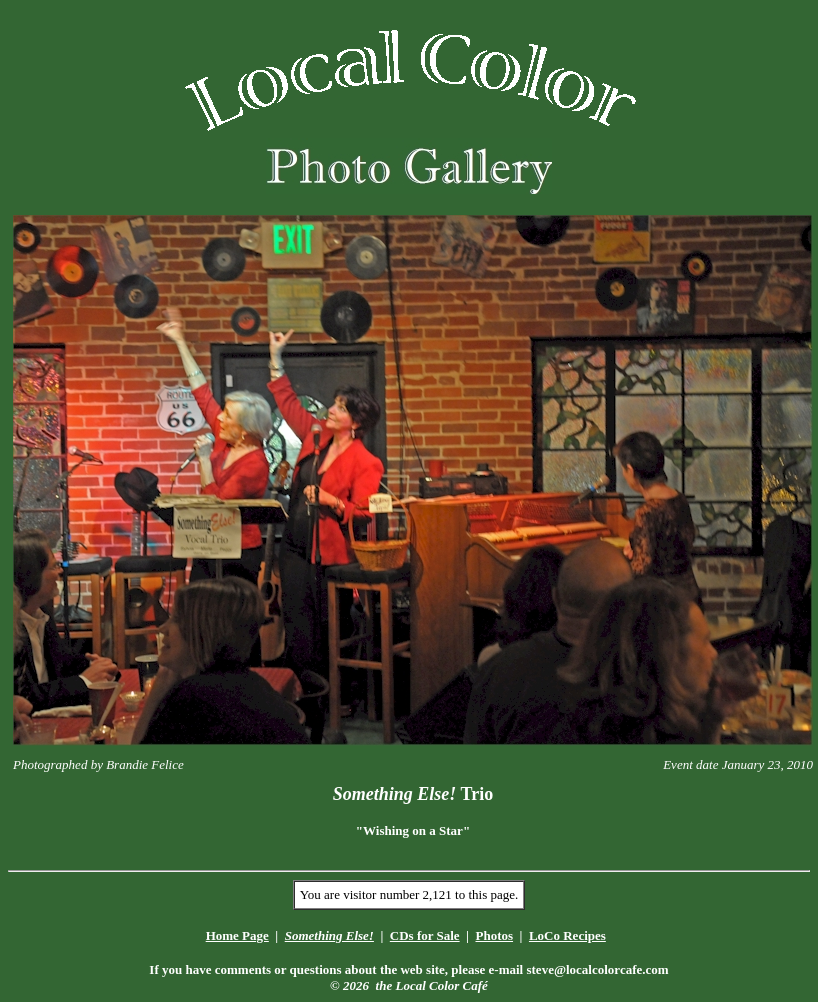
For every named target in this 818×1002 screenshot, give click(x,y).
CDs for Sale (425, 935)
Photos (494, 935)
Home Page (237, 935)
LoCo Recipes (567, 935)
